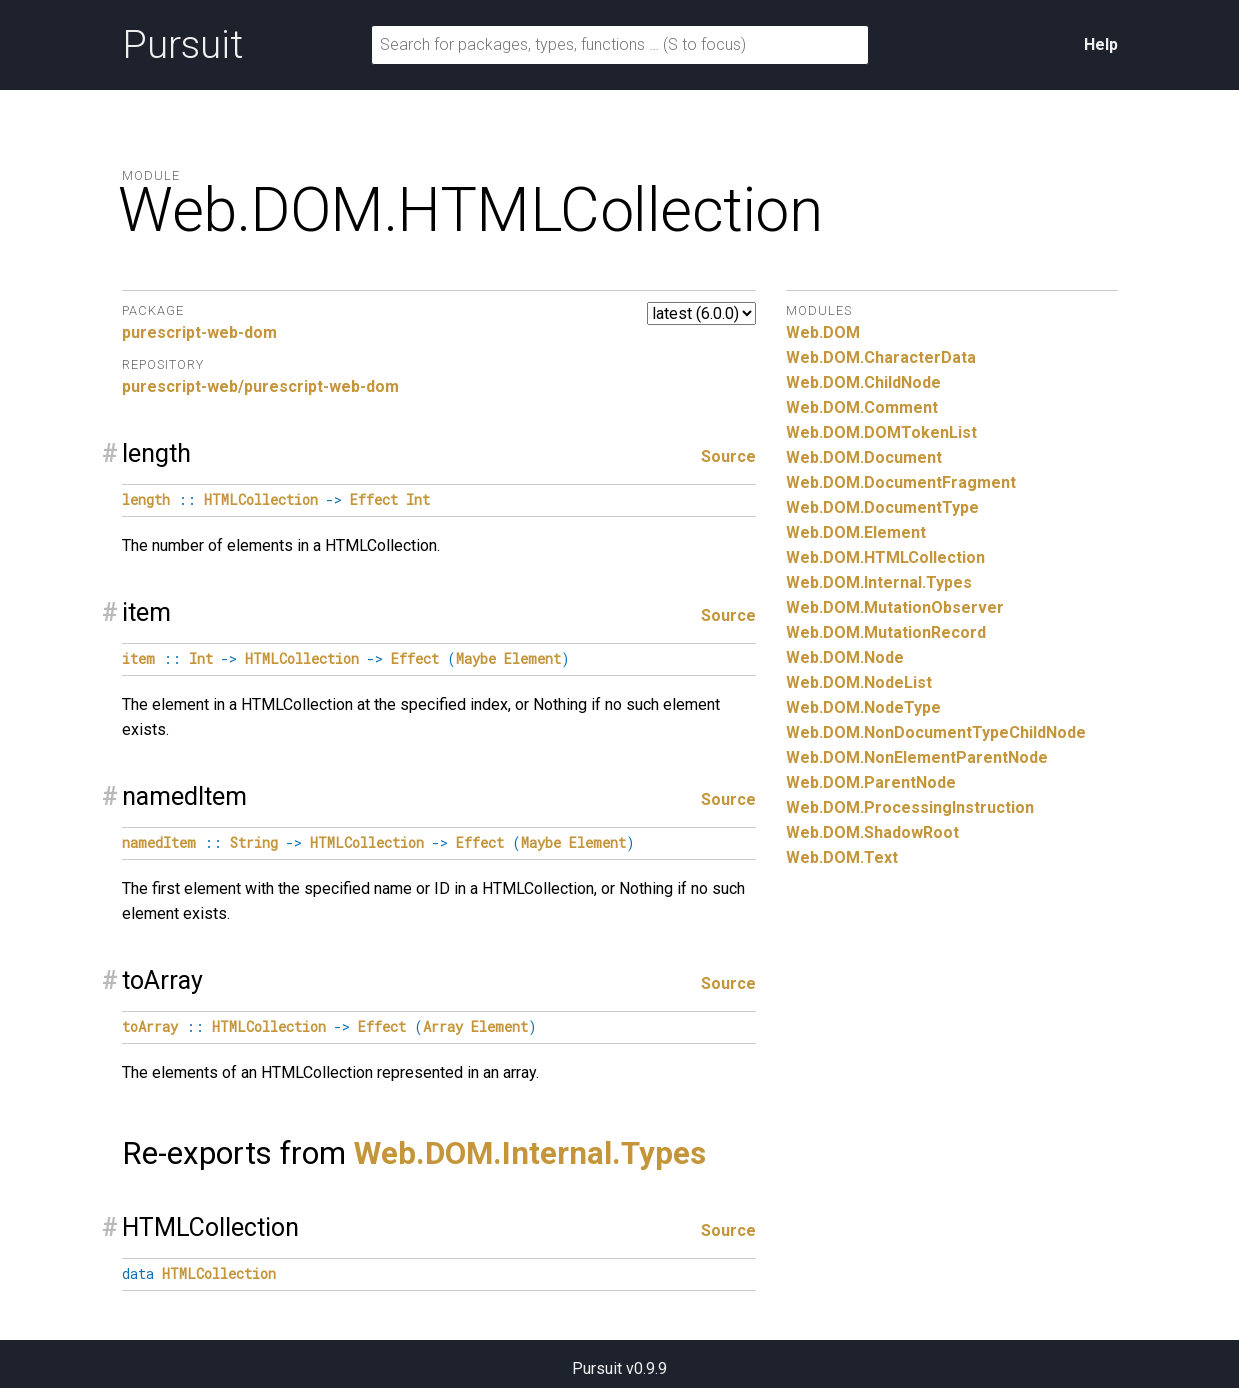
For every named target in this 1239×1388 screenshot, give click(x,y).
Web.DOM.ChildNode (863, 382)
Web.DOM (823, 332)
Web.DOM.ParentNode (871, 782)
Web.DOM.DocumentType (882, 507)
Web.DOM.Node (845, 657)
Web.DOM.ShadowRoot (872, 832)
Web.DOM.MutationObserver (895, 607)
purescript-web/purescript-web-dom (260, 386)
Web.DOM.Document (864, 457)
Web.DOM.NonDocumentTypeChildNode (936, 732)
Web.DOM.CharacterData (881, 357)
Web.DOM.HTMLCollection (885, 557)
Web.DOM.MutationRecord (886, 632)
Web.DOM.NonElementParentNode (917, 757)
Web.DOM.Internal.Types (530, 1153)
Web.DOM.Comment (862, 407)
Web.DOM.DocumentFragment (901, 482)
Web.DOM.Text (842, 857)
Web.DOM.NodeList (859, 682)
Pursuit (182, 45)
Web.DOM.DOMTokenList (881, 432)
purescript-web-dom (199, 332)
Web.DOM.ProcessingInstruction (910, 807)
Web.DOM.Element (856, 532)
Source (728, 456)
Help (1101, 44)
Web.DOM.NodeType (863, 707)
